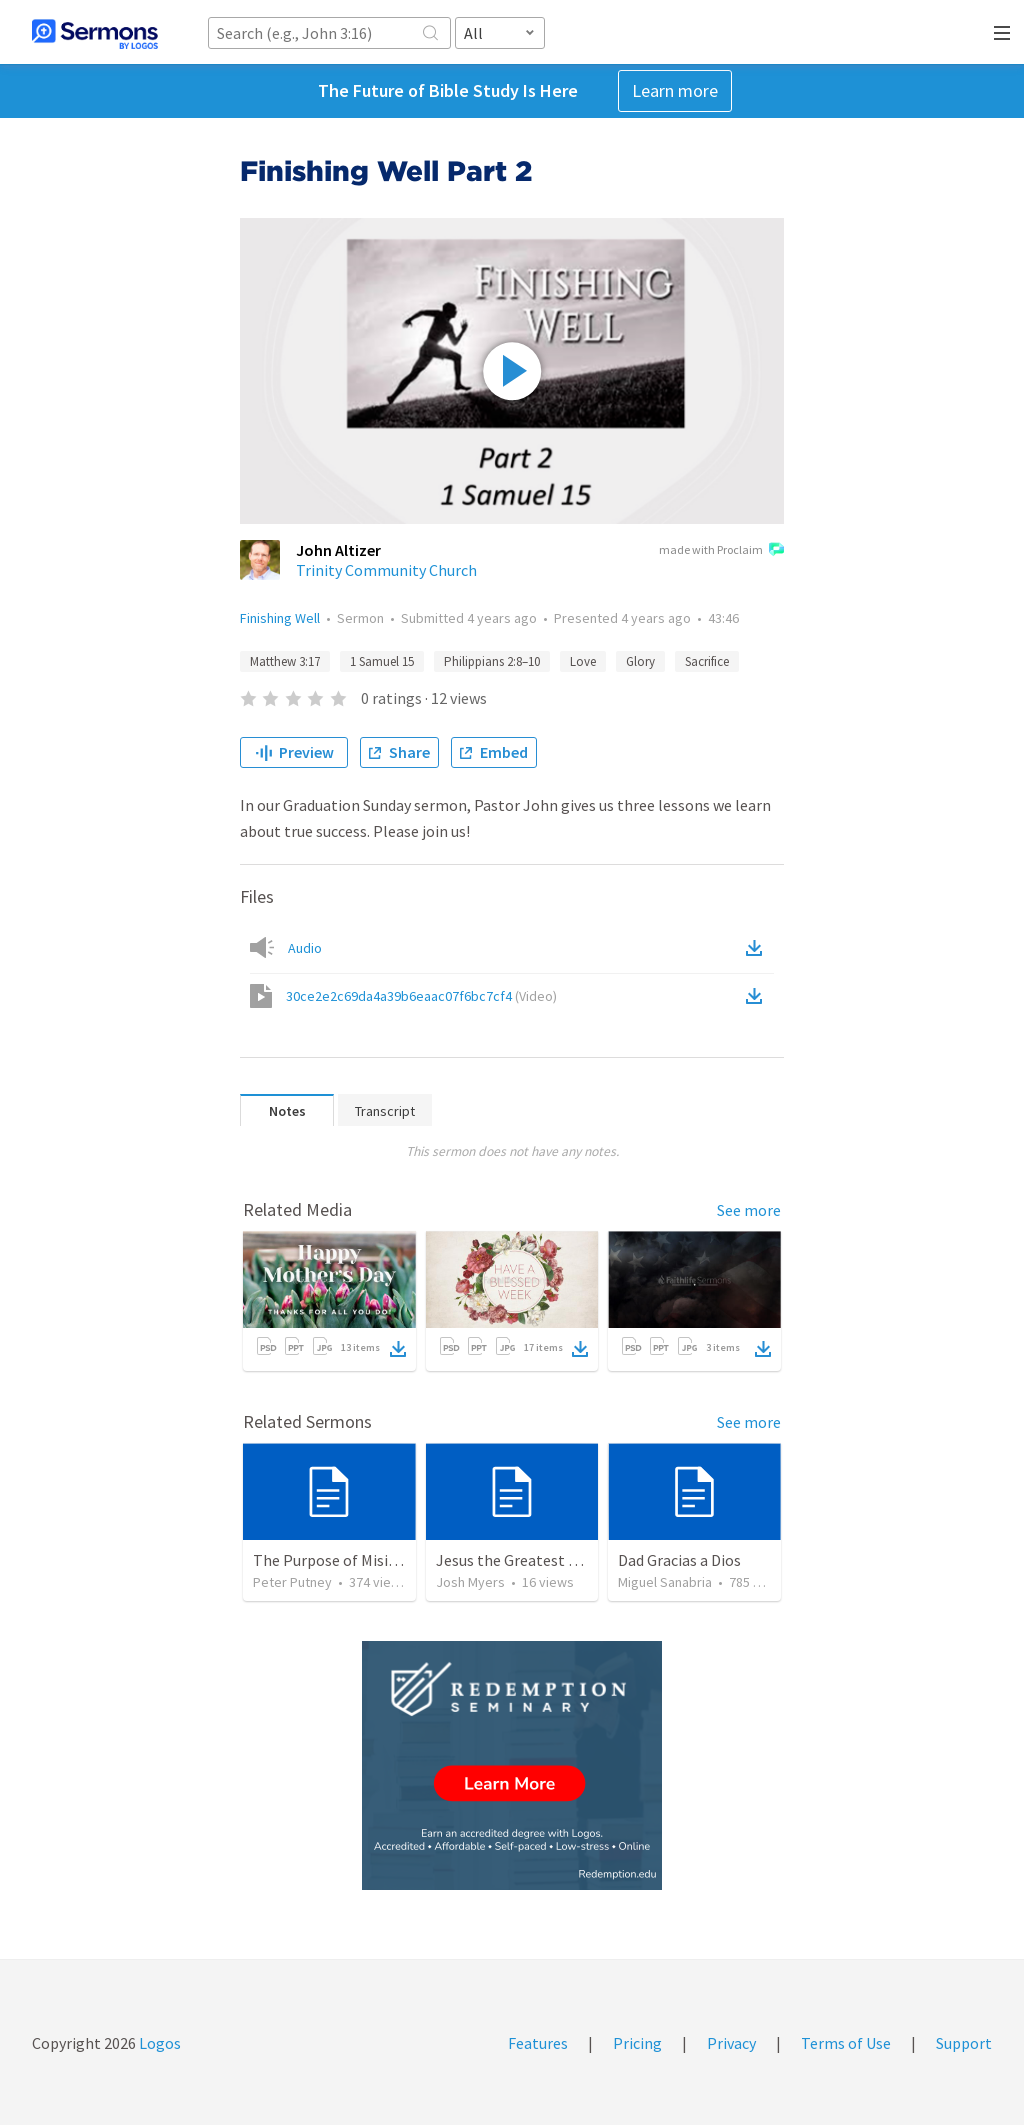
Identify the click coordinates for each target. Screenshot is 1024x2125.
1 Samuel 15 (382, 661)
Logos (158, 2043)
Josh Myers (470, 1582)
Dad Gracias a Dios (679, 1560)
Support (964, 2043)
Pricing (637, 2043)
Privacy (731, 2043)
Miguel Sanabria (665, 1582)
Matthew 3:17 (285, 661)
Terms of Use (846, 2043)
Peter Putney (292, 1582)
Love (583, 661)
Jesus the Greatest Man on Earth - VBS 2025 (584, 1560)
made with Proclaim (721, 551)
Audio (305, 948)
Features (538, 2043)
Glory (640, 661)
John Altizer (338, 550)
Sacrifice (707, 661)
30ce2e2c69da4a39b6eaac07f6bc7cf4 (421, 996)
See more (749, 1210)
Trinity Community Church (386, 570)
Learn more (675, 90)
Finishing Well (280, 618)
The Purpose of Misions (333, 1560)
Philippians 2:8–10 (492, 661)
